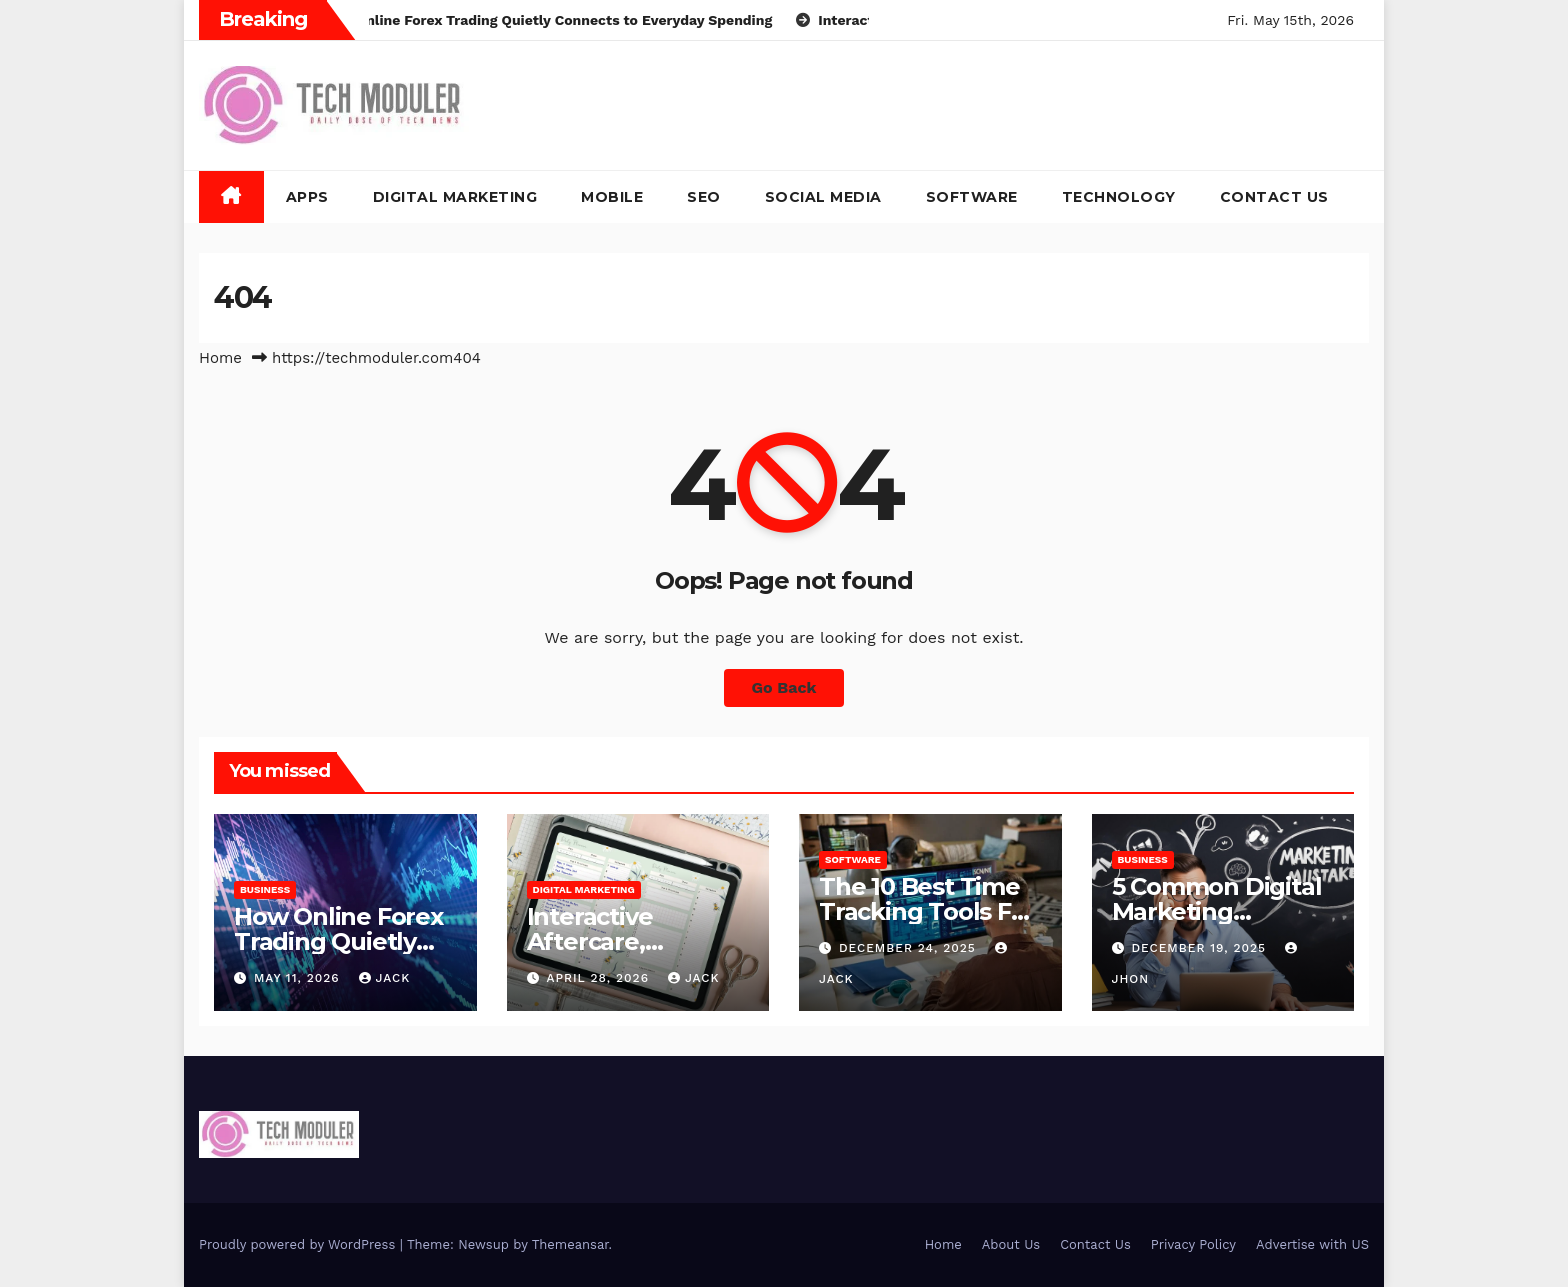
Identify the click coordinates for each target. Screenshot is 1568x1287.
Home (220, 358)
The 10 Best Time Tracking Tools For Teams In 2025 (927, 911)
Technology (1119, 197)
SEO (704, 197)
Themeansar (570, 1244)
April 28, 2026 (600, 978)
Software (972, 197)
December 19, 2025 (1201, 948)
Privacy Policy (1193, 1244)
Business (265, 889)
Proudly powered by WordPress (299, 1244)
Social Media (823, 197)
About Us (1011, 1244)
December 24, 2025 (910, 948)
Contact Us (1274, 197)
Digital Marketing (455, 197)
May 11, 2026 (299, 978)
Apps (307, 197)
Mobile (612, 197)
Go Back (784, 687)
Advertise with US (1312, 1244)
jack (385, 978)
